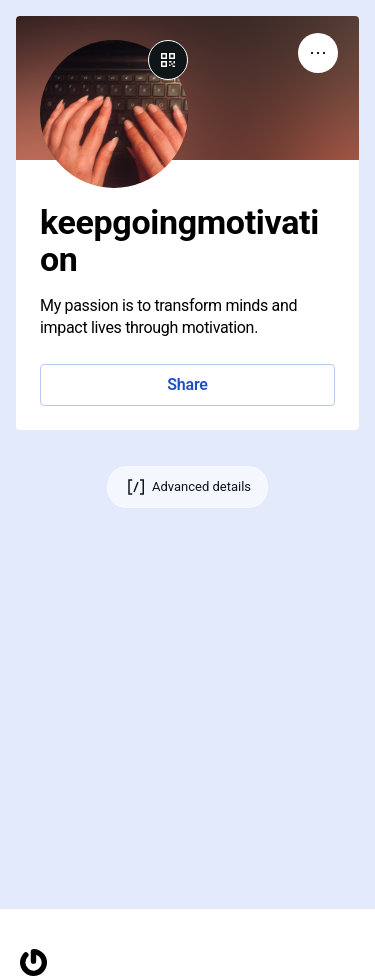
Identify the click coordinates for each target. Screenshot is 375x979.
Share (187, 384)
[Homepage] (33, 962)
